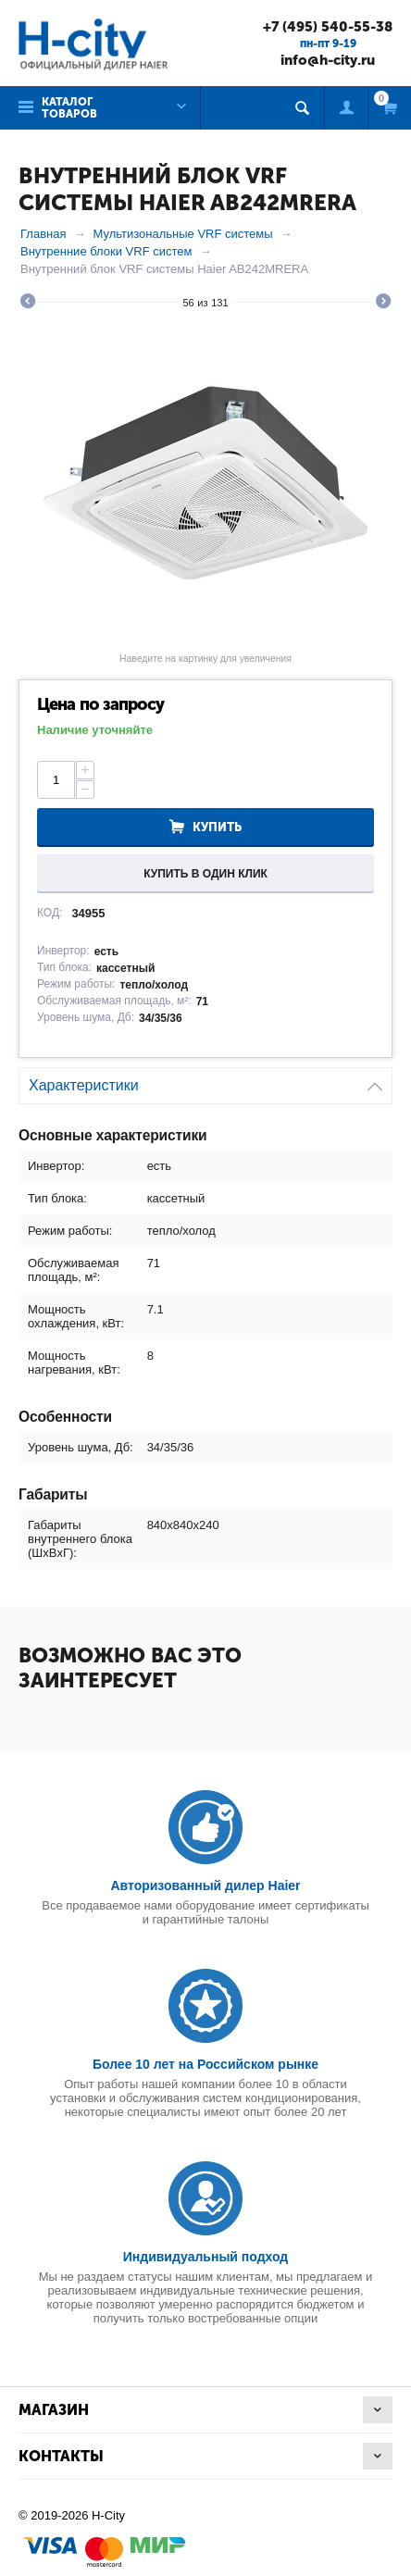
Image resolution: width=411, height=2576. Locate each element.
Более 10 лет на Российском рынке (205, 2064)
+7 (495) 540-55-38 (327, 27)
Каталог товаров (69, 107)
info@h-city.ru (327, 60)
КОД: (49, 912)
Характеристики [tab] (205, 1080)
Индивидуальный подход (205, 2256)
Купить (217, 827)
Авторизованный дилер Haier (205, 1885)
